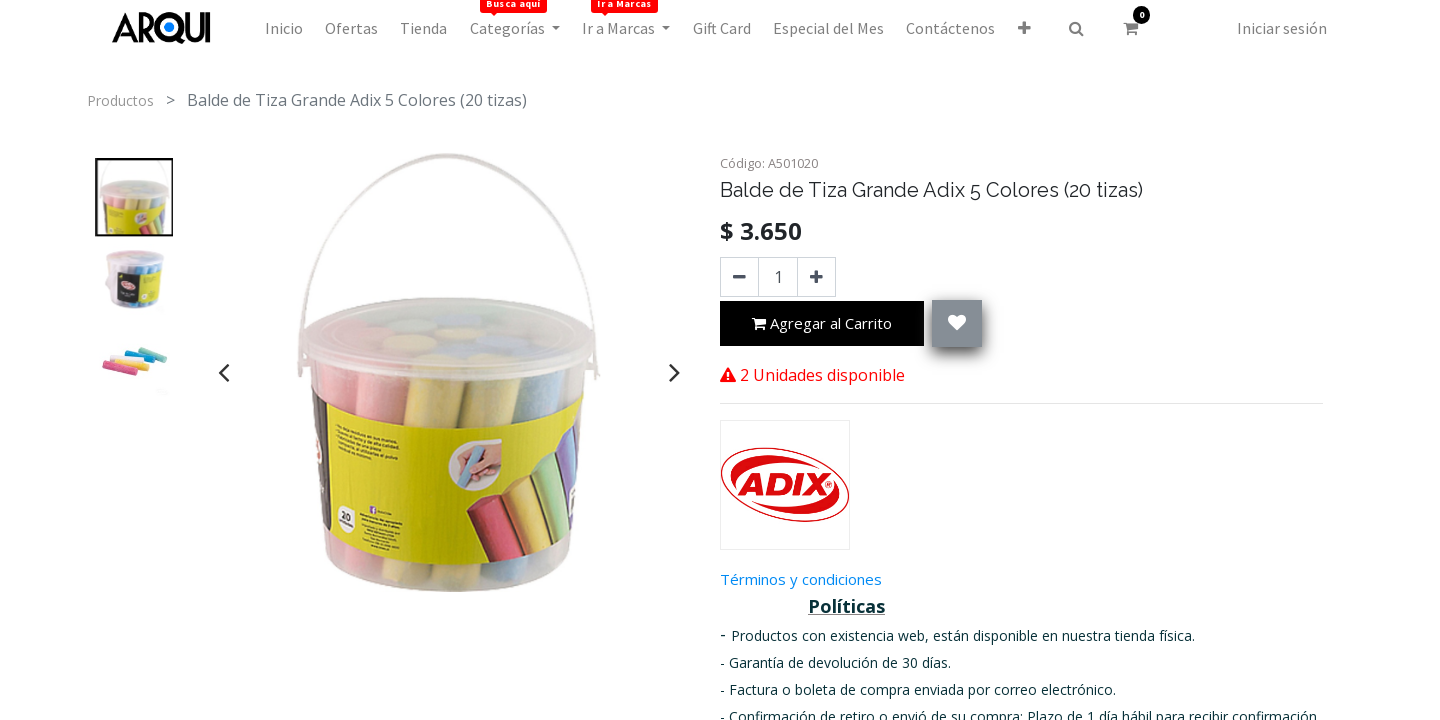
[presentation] (223, 372)
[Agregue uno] (816, 277)
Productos (120, 100)
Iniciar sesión (1282, 28)
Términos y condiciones (801, 579)
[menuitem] (283, 28)
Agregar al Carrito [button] (822, 324)
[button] (1024, 28)
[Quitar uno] (739, 277)
